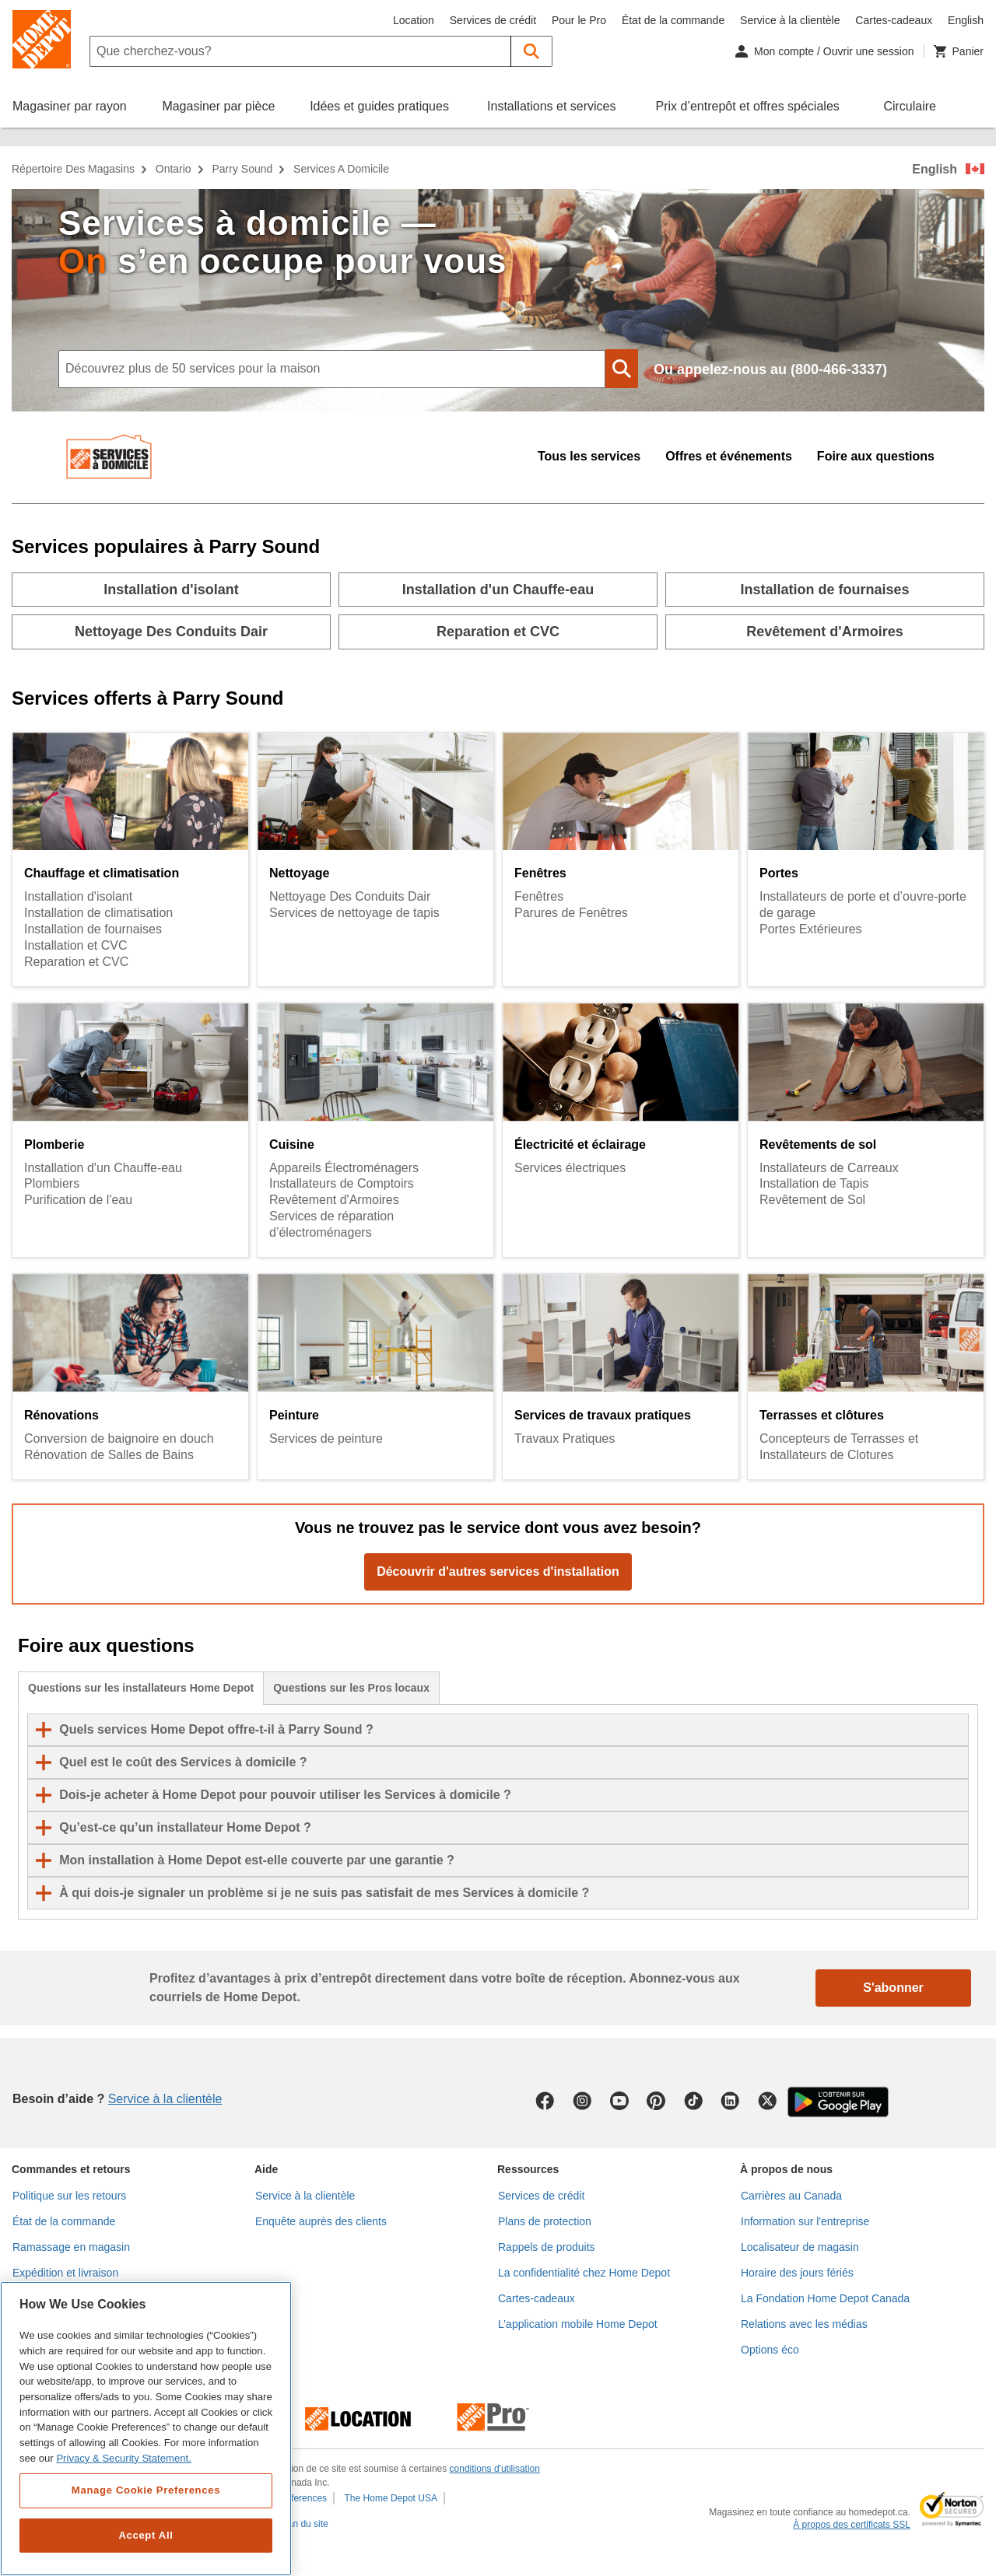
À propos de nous (786, 2169)
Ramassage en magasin (71, 2247)
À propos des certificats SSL (851, 2524)
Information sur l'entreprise (805, 2221)
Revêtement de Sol (812, 1199)
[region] (146, 2428)
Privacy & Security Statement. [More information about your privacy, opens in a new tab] (123, 2458)
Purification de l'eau (78, 1199)
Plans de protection (544, 2221)
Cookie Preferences (286, 2498)
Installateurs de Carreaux (829, 1167)
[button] (531, 51)
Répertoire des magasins (73, 169)
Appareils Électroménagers (344, 1167)
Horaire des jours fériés (797, 2272)
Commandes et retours (71, 2169)
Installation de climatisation (98, 912)
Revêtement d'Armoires (334, 1199)
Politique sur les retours (69, 2195)
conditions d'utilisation (495, 2468)
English (934, 169)
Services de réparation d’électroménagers (331, 1224)
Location (413, 20)
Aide (266, 2169)
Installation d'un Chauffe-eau (103, 1167)
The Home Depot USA (391, 2498)
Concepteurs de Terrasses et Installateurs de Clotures (838, 1446)
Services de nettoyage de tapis (354, 912)
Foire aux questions (876, 456)
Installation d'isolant (78, 896)
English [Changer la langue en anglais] (966, 20)
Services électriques (570, 1167)
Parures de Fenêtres (571, 912)
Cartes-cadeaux (893, 20)
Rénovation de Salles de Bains (109, 1454)
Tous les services (589, 456)
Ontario (173, 169)
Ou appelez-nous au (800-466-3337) (770, 369)
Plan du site (303, 2523)
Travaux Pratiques (564, 1438)
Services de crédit (493, 20)
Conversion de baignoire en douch (119, 1438)
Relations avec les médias (804, 2324)
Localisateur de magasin (800, 2247)
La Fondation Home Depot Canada (825, 2298)
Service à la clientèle (790, 20)
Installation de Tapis (813, 1183)
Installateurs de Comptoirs (341, 1183)
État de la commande (673, 20)
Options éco (770, 2349)
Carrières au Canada (791, 2195)
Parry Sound (242, 169)
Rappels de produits (546, 2247)
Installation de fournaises (93, 929)
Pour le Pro (579, 20)
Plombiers (51, 1183)
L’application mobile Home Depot (578, 2324)
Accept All (145, 2535)
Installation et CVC (76, 945)
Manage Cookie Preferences (146, 2490)
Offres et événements (728, 456)
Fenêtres (538, 896)
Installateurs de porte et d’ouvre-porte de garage (862, 904)
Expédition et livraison (65, 2272)
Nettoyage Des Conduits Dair (349, 896)
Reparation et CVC (76, 961)
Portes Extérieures (810, 929)
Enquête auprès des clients (321, 2221)
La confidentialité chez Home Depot (584, 2272)
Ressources (528, 2169)
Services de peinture (326, 1438)
